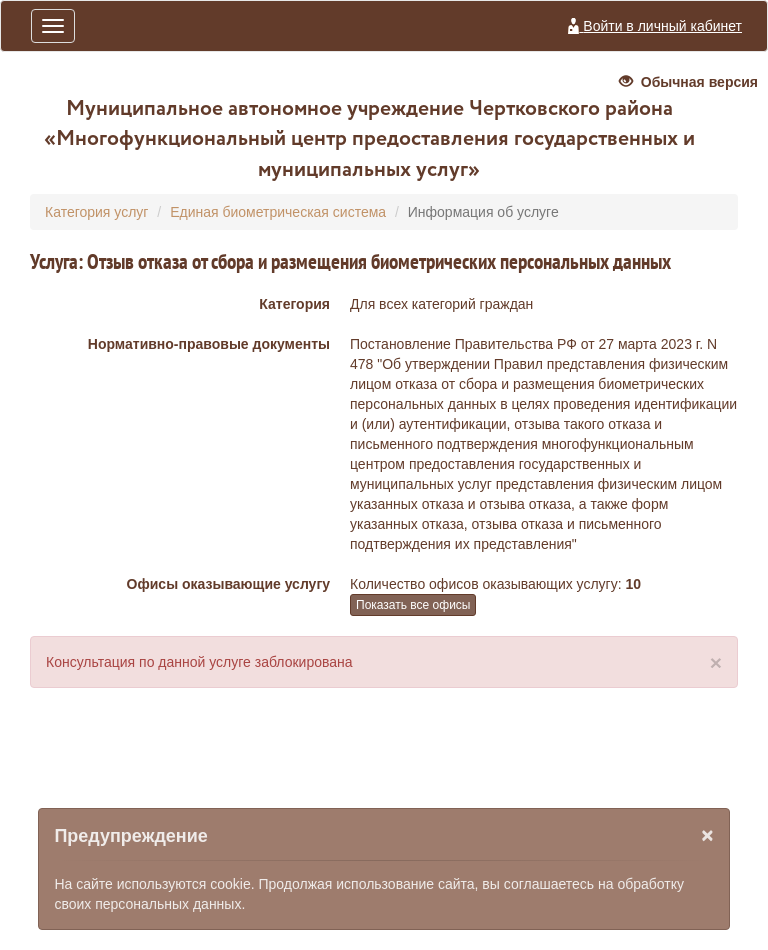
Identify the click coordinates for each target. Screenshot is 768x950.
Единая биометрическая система (278, 212)
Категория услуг (96, 212)
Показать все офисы (413, 605)
